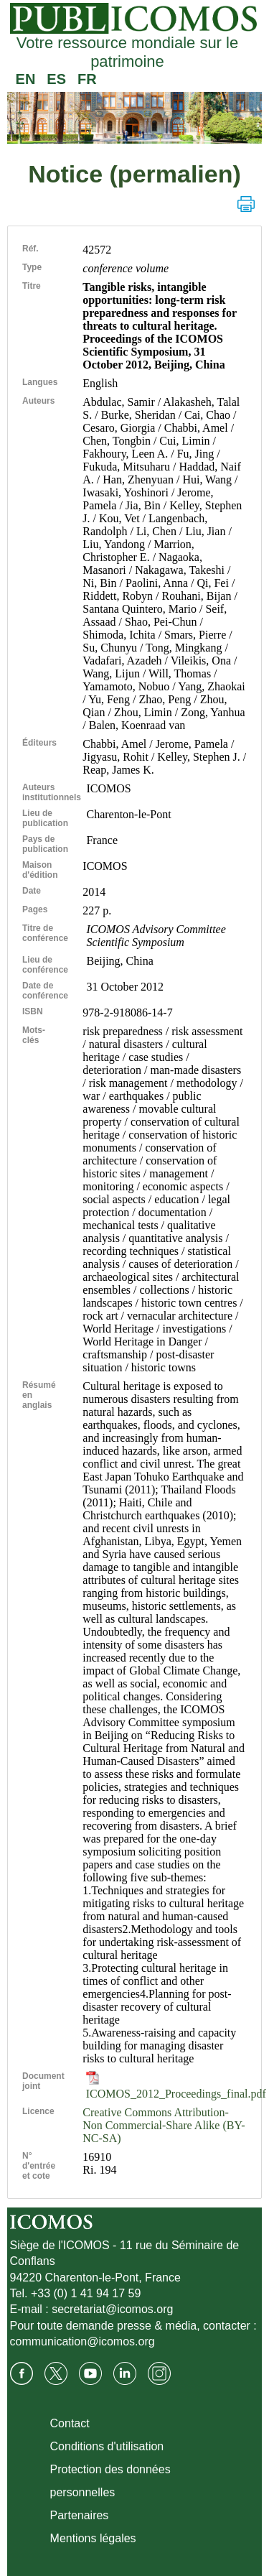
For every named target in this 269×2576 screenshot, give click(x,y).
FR (87, 79)
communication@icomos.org (82, 2341)
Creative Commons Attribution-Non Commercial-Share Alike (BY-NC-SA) (163, 2125)
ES (56, 79)
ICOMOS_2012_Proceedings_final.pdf (176, 2087)
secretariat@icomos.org (112, 2309)
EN (26, 79)
